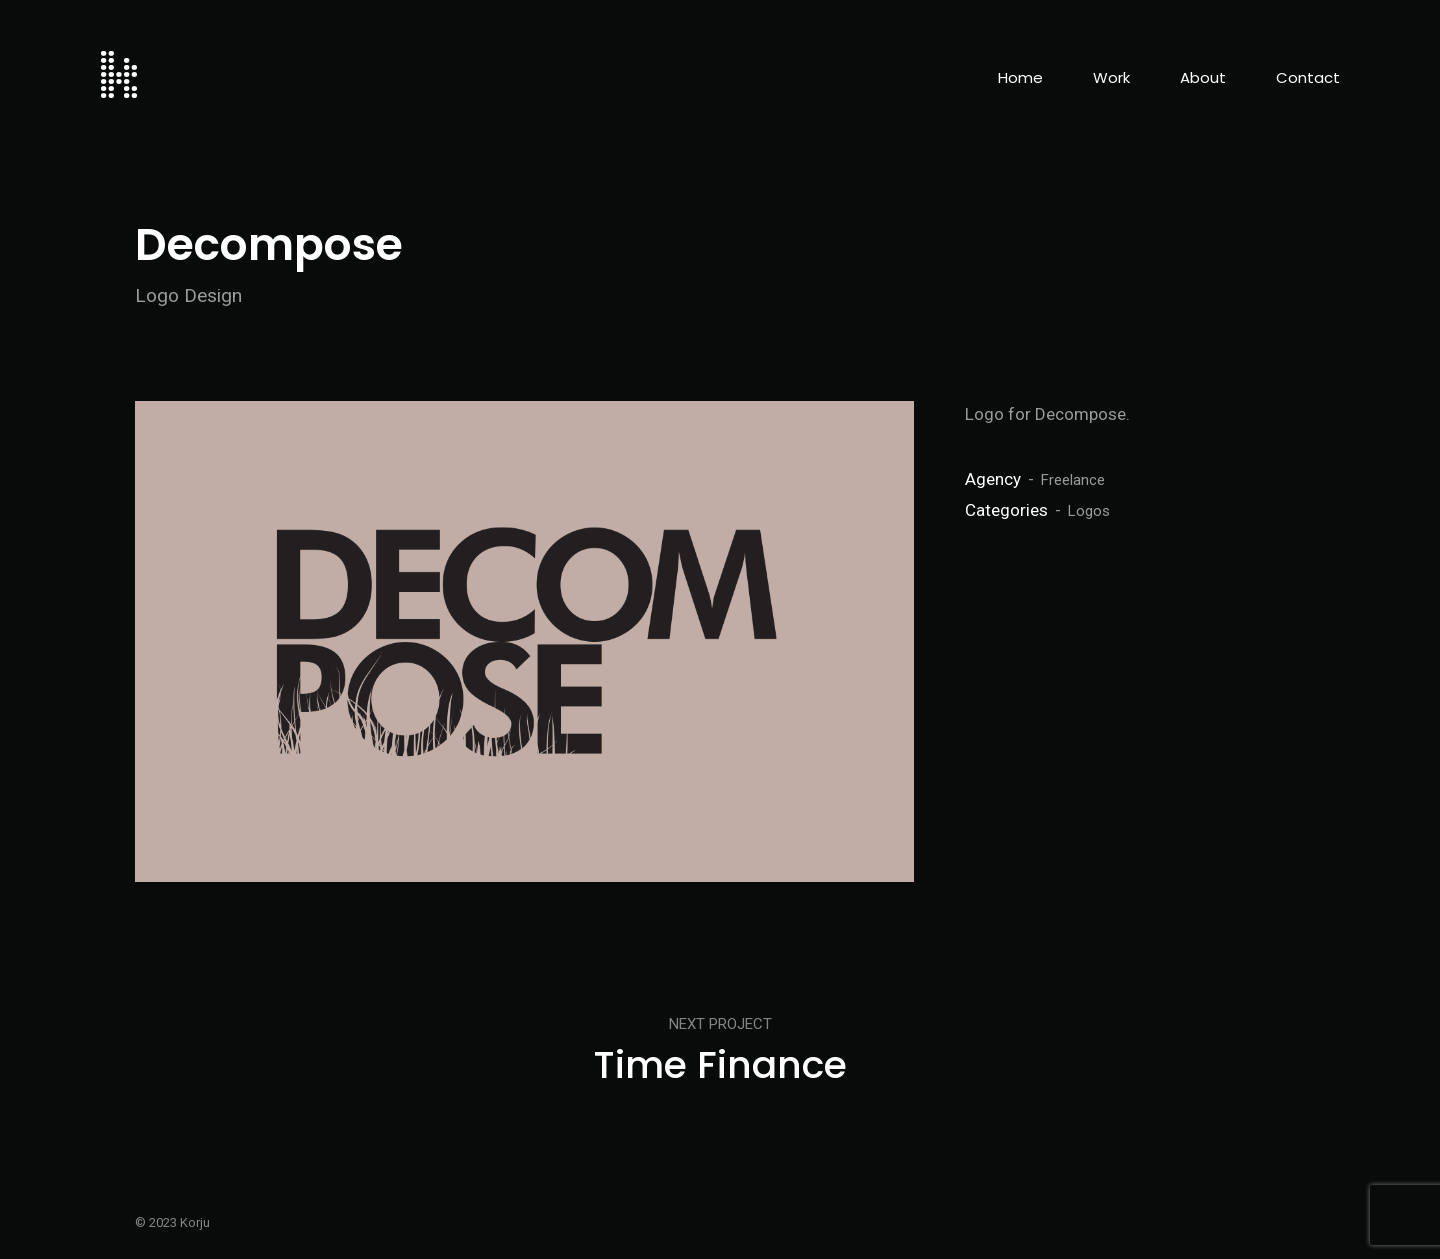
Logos (1089, 511)
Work (1111, 77)
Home (1020, 77)
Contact (1308, 77)
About (1203, 77)
